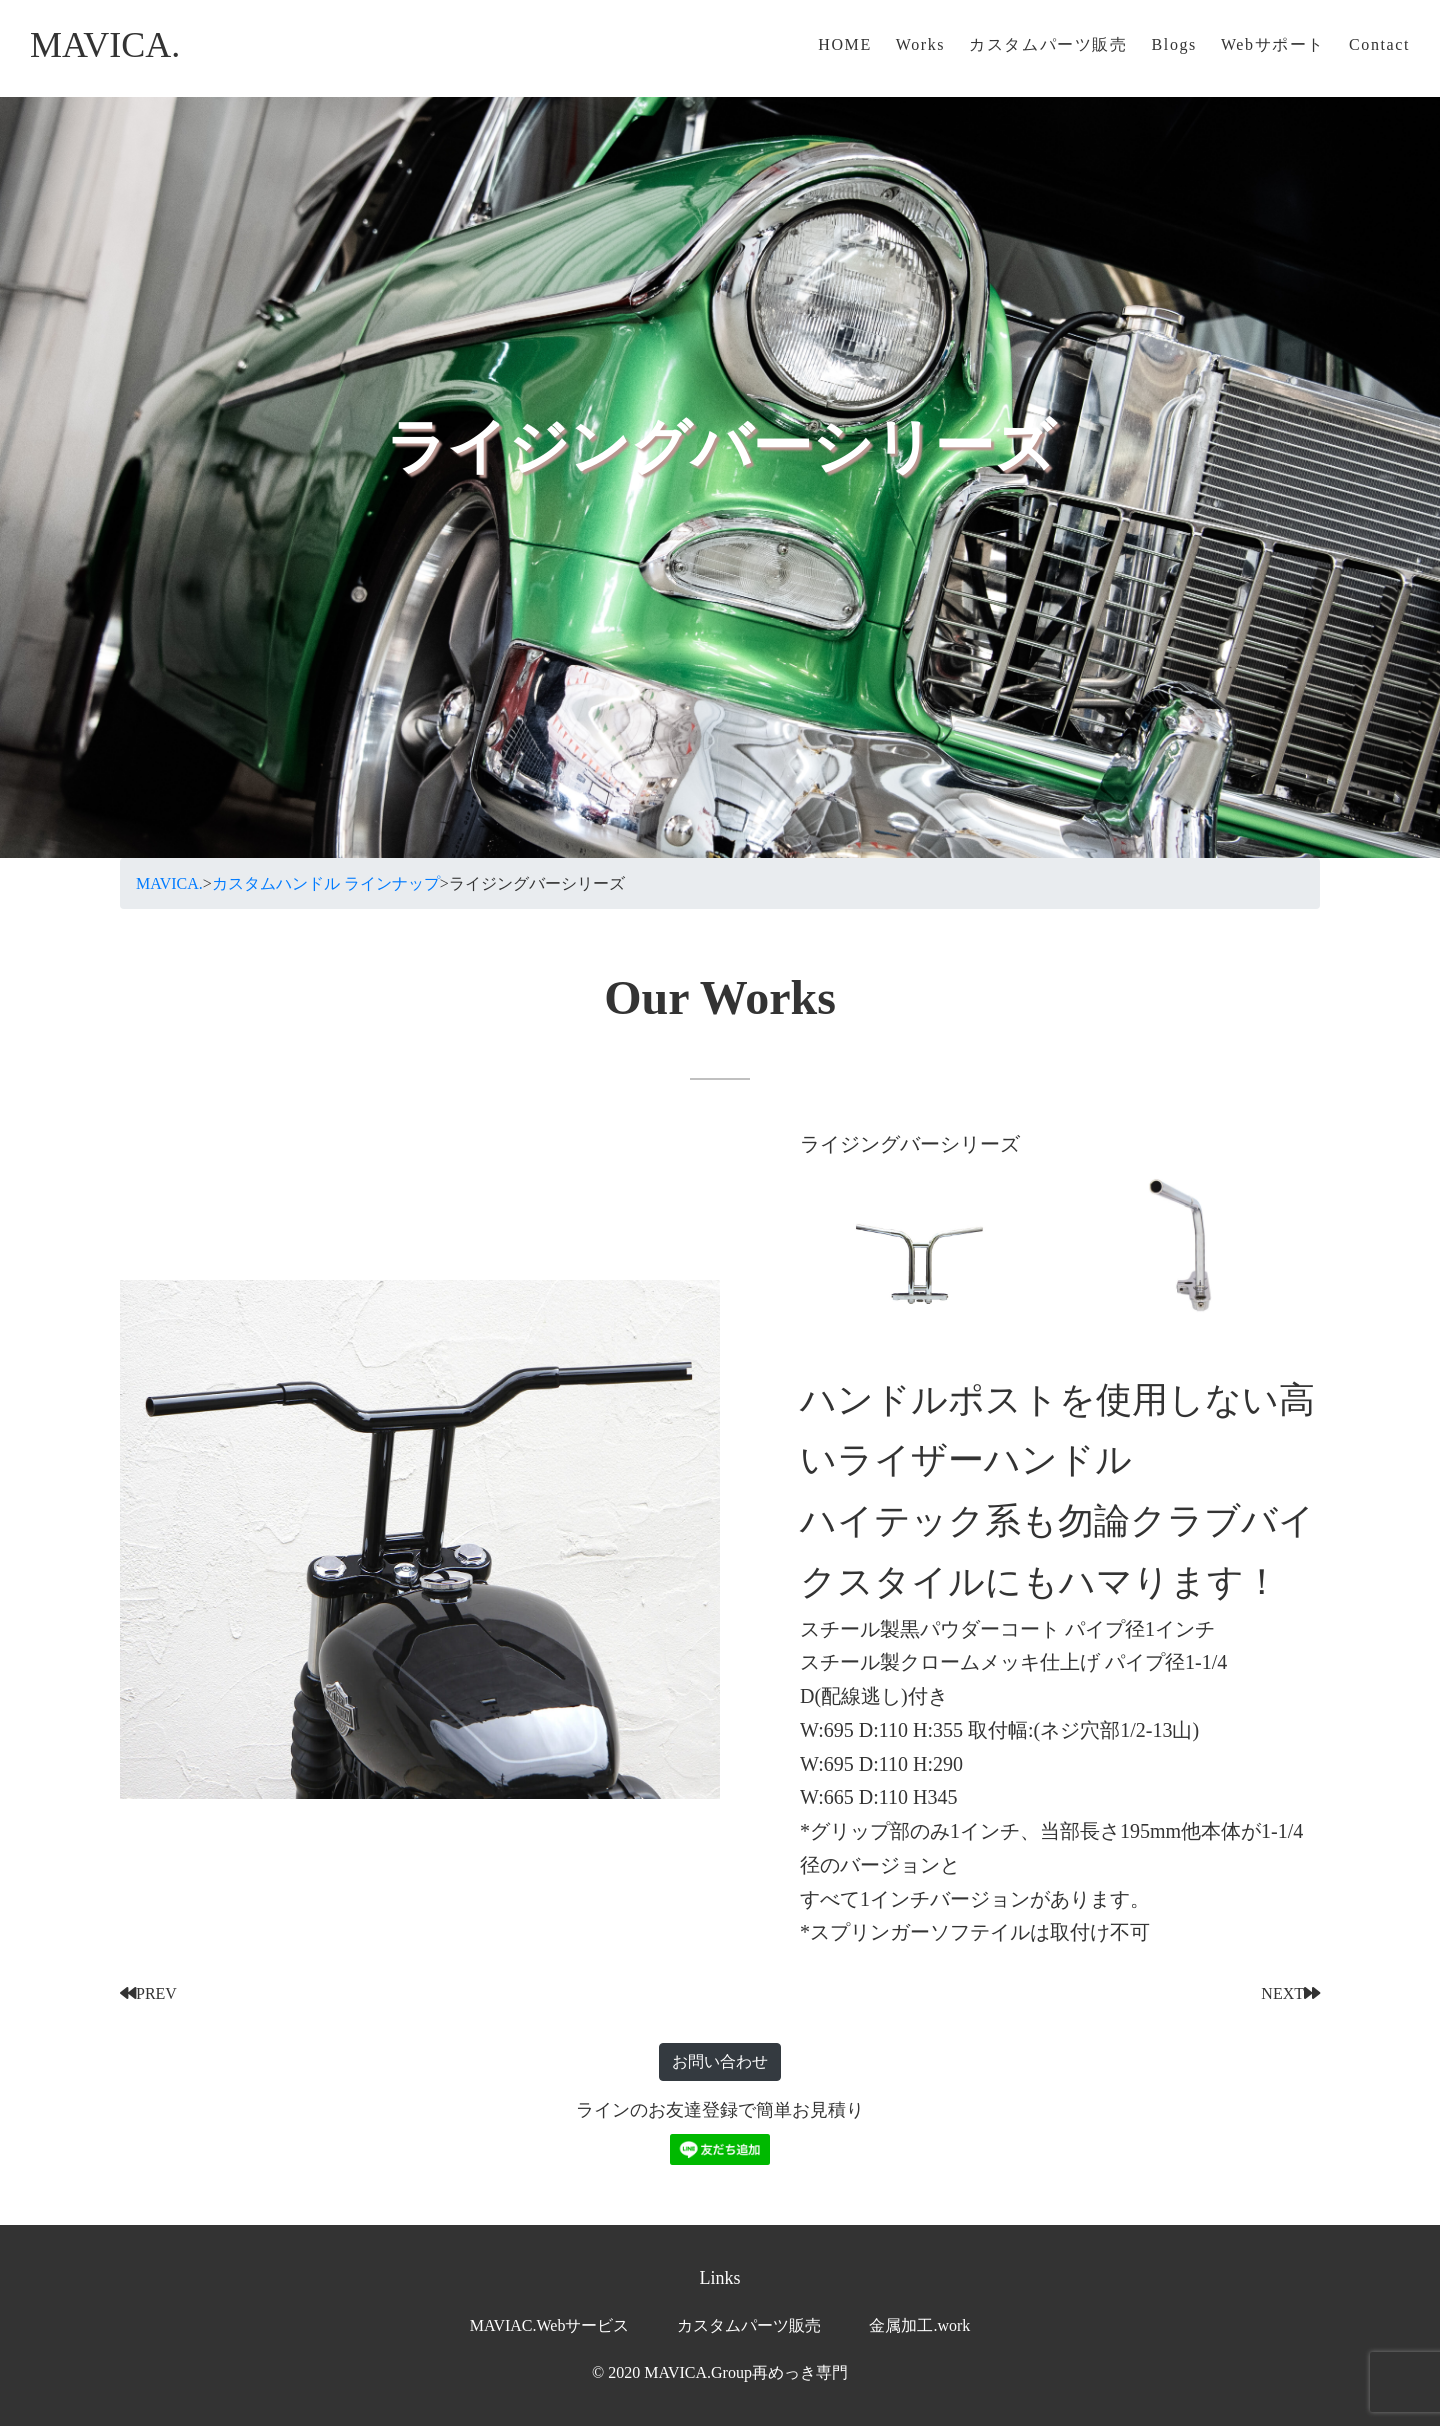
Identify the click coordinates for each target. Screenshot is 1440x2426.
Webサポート (1273, 44)
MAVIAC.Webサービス (550, 2325)
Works (920, 44)
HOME (845, 44)
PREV (148, 1993)
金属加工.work (919, 2325)
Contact (1379, 44)
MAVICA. (105, 45)
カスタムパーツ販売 (1048, 44)
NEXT (1290, 1993)
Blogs (1174, 44)
